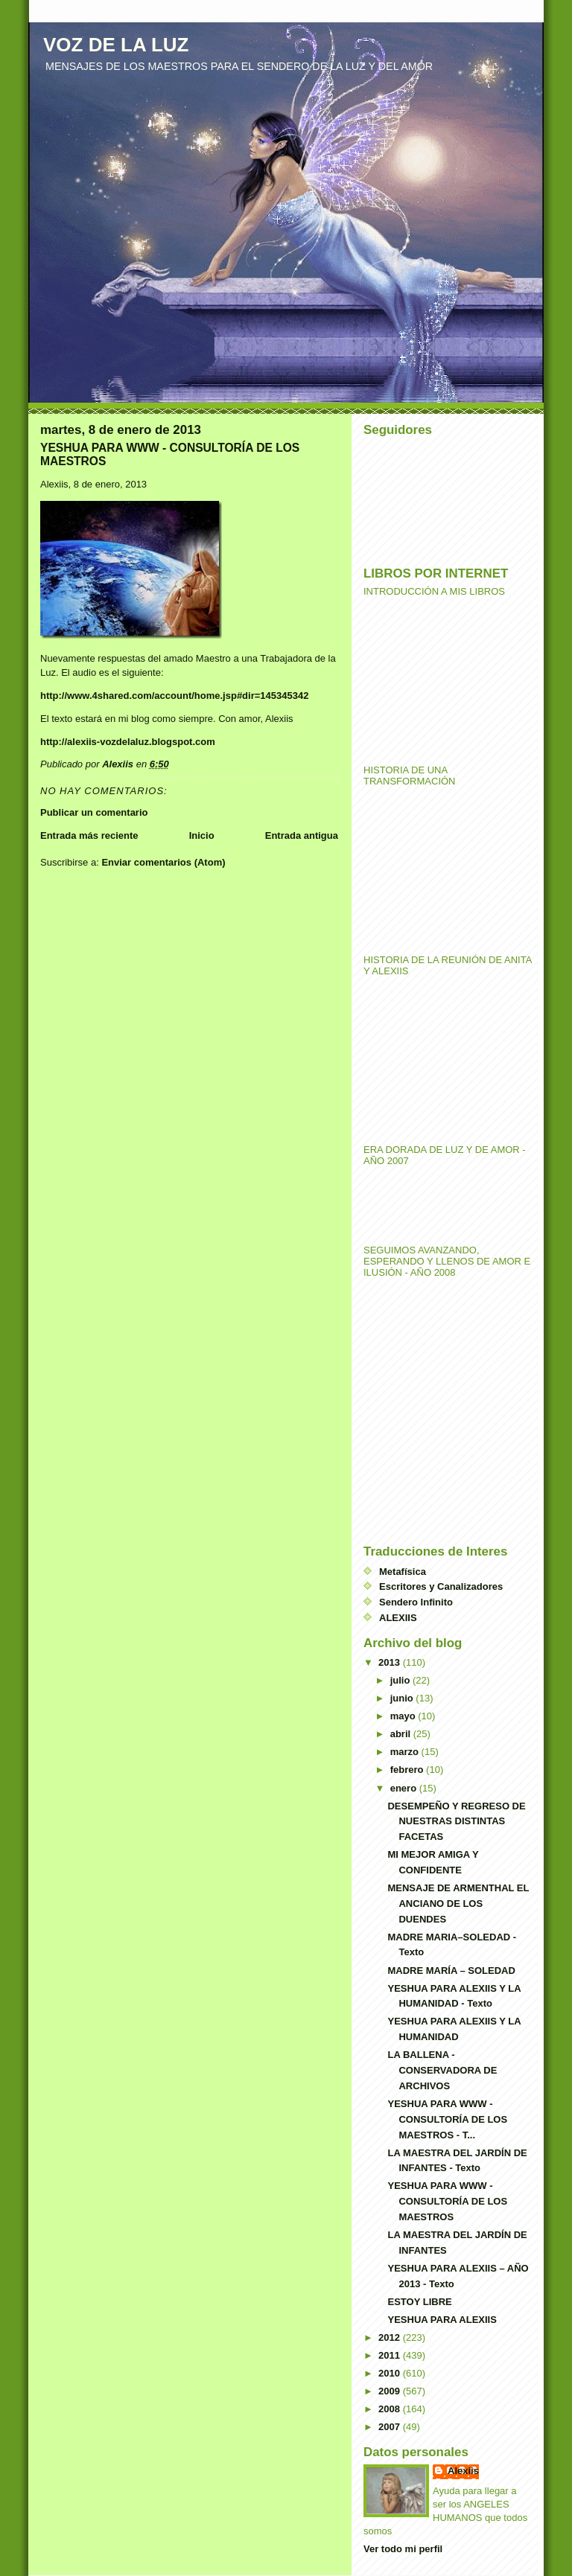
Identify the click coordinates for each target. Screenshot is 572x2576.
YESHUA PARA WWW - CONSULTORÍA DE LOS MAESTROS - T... (447, 2119)
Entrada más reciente (89, 835)
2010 (390, 2373)
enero (404, 1788)
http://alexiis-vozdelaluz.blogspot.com (127, 741)
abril (401, 1733)
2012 (390, 2337)
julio (401, 1680)
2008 (390, 2408)
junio (403, 1698)
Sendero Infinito (416, 1602)
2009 (390, 2391)
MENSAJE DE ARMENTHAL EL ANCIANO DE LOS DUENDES (458, 1903)
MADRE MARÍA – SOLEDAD (451, 1970)
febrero (408, 1769)
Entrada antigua (301, 835)
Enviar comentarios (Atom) (163, 862)
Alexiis (463, 2470)
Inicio (201, 835)
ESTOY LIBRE (419, 2301)
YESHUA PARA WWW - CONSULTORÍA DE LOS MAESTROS (447, 2201)
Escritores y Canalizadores (441, 1586)
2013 (390, 1662)
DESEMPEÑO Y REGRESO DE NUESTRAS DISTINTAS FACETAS (456, 1821)
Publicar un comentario (93, 812)
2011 (390, 2355)
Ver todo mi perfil (402, 2548)
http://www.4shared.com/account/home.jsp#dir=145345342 (174, 695)
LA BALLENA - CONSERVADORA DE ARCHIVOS (442, 2070)
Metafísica (402, 1571)
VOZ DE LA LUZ (115, 44)
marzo (406, 1751)
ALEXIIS (398, 1617)
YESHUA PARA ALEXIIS (441, 2319)
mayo (404, 1716)
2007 (390, 2426)
